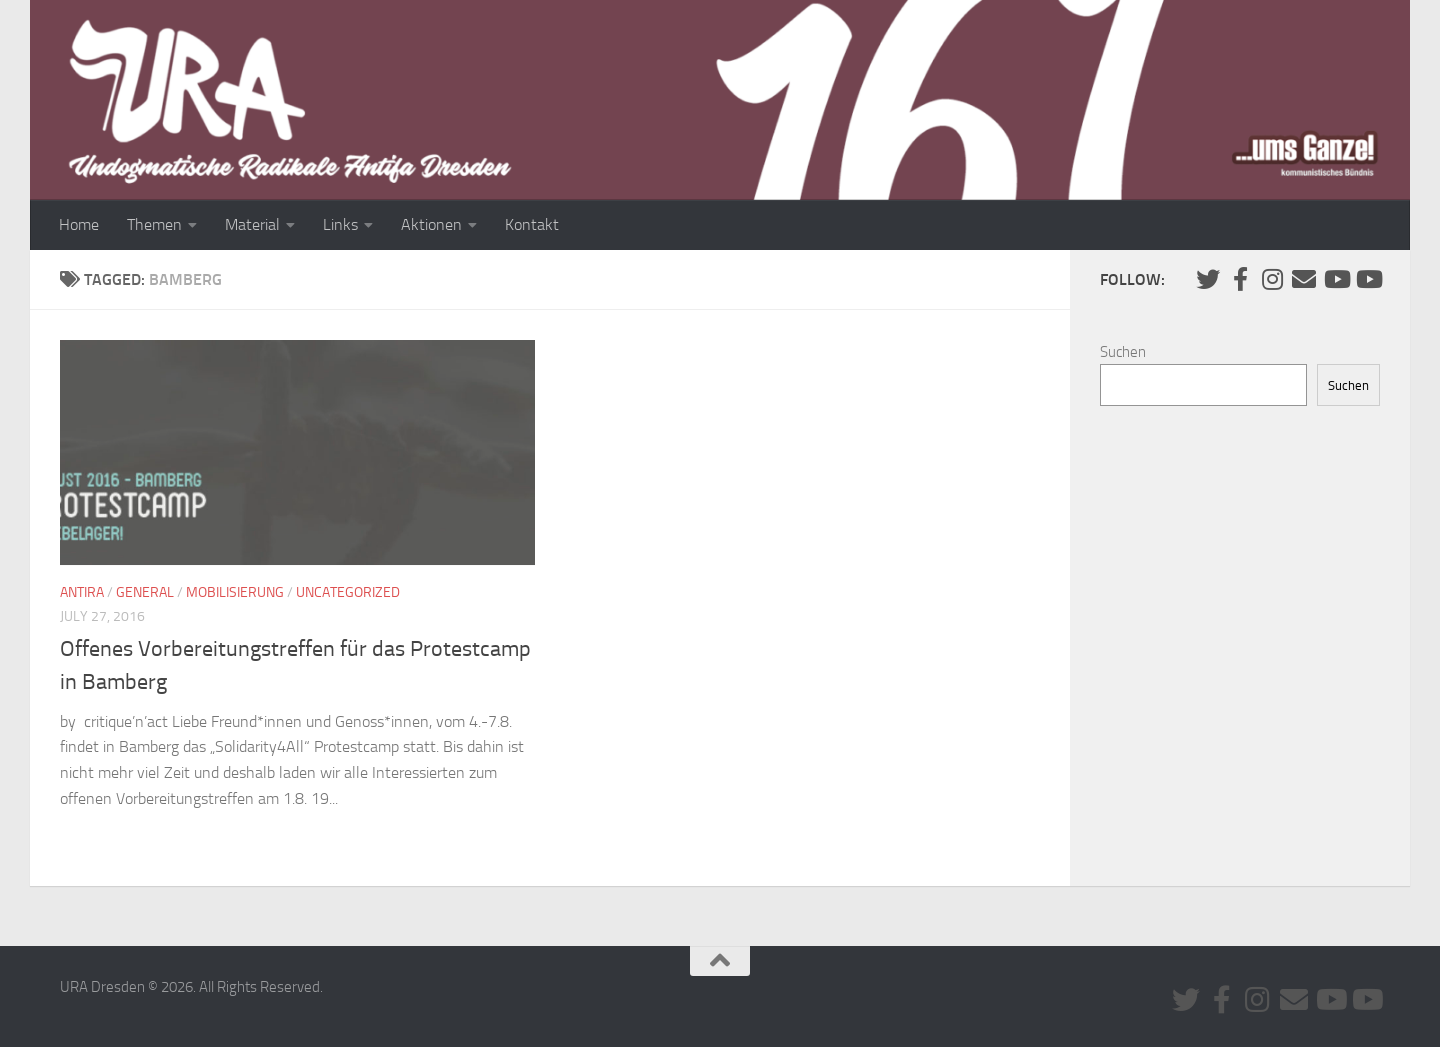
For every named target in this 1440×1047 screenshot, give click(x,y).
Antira (82, 592)
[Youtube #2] (1368, 279)
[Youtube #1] (1336, 279)
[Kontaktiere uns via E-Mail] (1304, 279)
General (145, 592)
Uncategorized (348, 592)
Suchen (1123, 352)
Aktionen (431, 224)
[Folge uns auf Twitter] (1208, 279)
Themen (154, 224)
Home (79, 224)
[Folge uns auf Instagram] (1272, 279)
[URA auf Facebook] (1240, 279)
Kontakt (532, 224)
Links (340, 224)
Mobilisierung (235, 592)
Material (252, 224)
